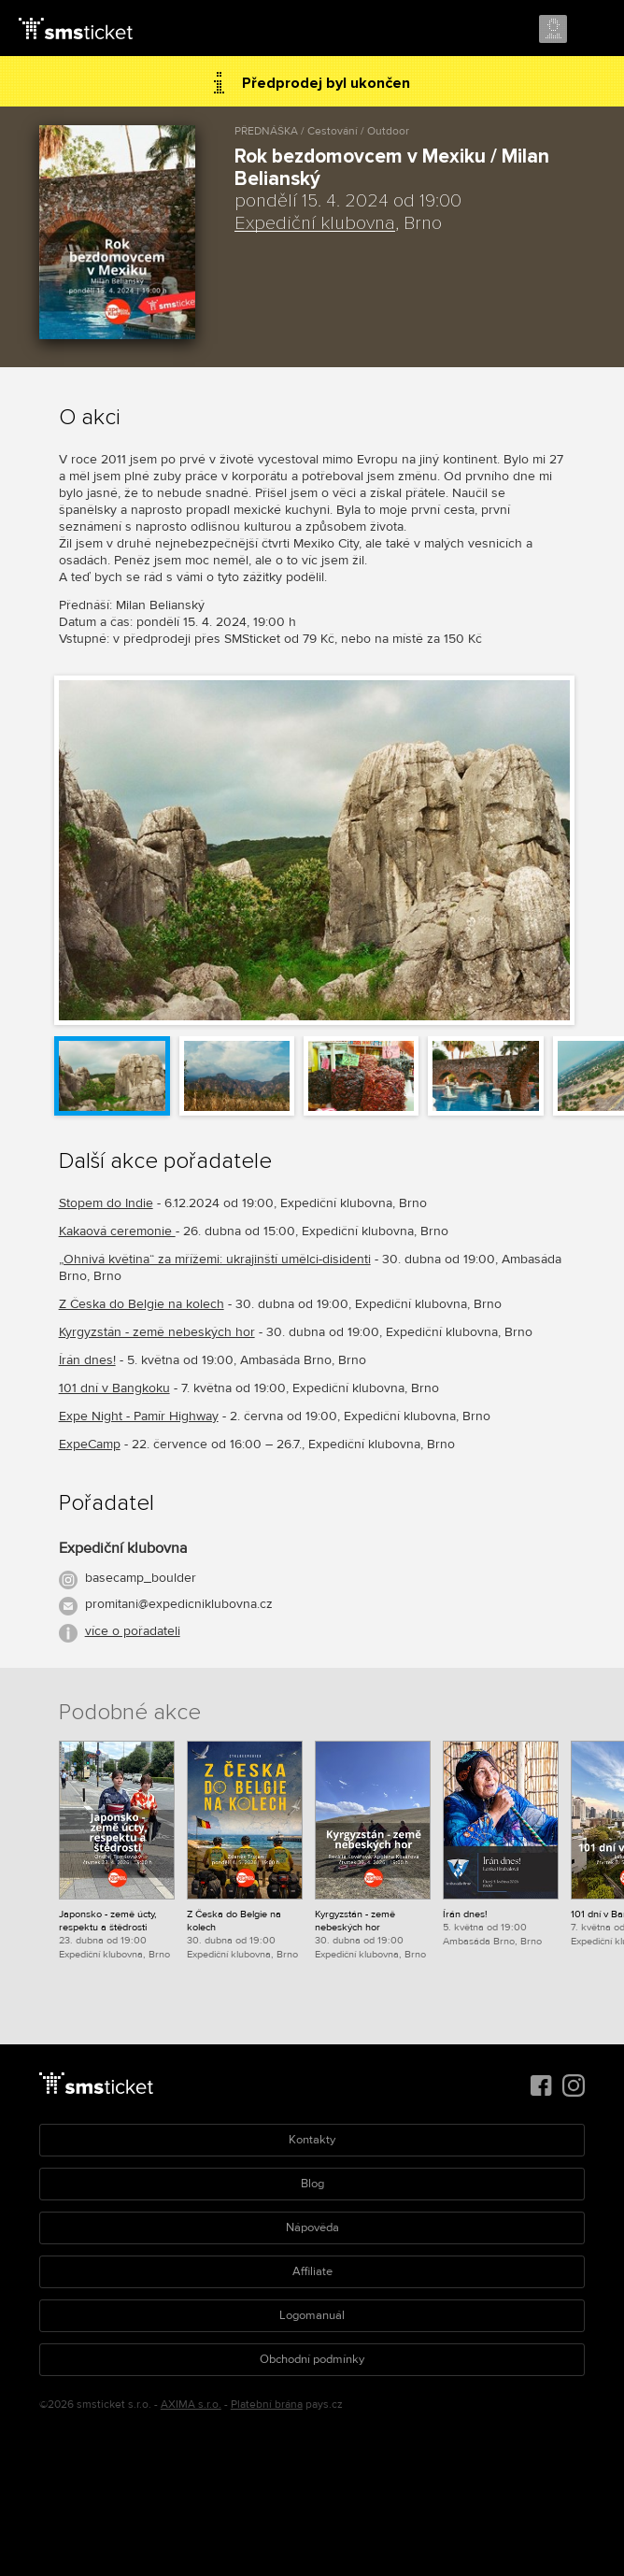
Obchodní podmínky (312, 2359)
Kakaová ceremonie (117, 1231)
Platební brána (267, 2405)
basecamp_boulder (140, 1578)
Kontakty (312, 2139)
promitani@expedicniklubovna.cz (179, 1604)
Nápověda (312, 2227)
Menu (593, 30)
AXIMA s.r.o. (191, 2405)
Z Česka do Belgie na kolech (141, 1304)
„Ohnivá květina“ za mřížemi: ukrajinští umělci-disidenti (215, 1259)
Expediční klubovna (314, 223)
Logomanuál (312, 2315)
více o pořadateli (132, 1631)
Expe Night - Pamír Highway (139, 1416)
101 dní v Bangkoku (114, 1388)
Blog (312, 2183)
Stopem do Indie (106, 1203)
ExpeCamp (90, 1444)
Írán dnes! (87, 1360)
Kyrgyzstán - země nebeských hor (157, 1332)
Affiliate (312, 2271)
